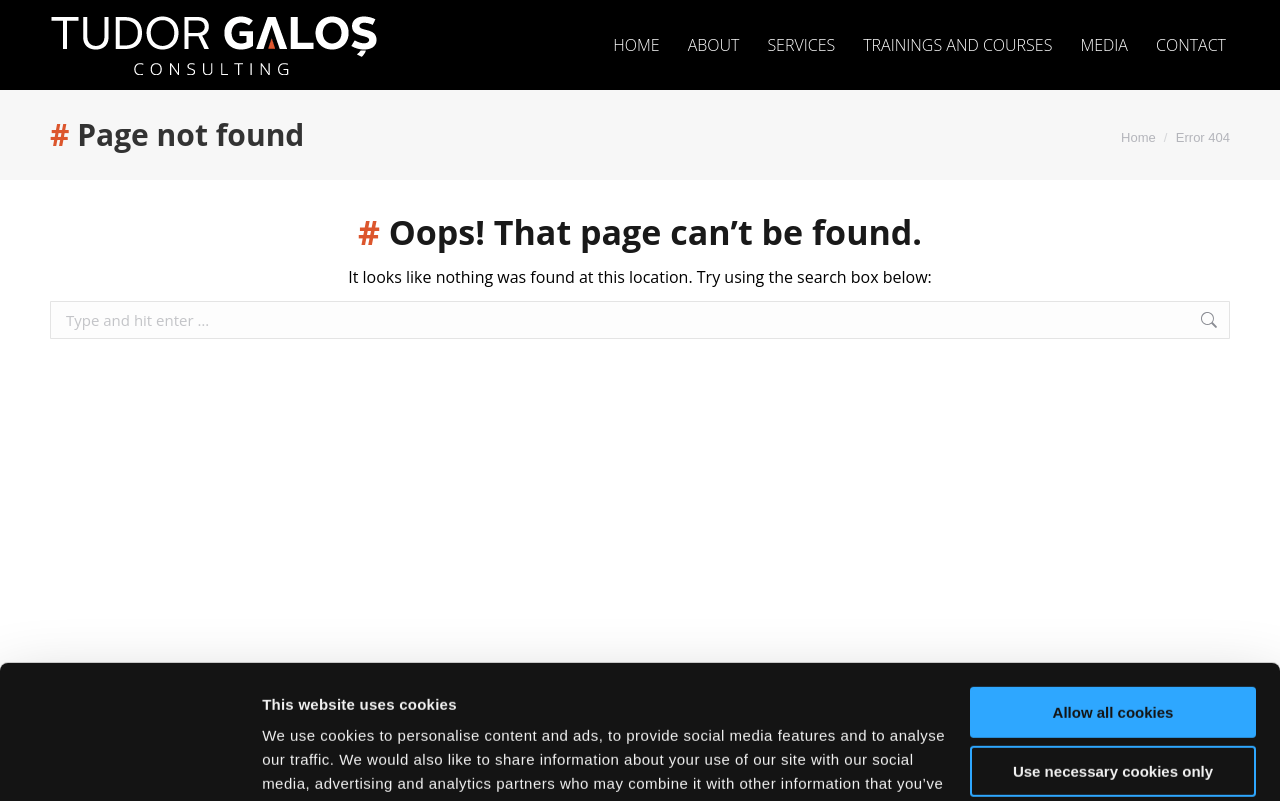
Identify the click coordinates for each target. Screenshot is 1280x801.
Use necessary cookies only (1113, 645)
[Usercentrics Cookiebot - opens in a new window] (129, 762)
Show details (308, 761)
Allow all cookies (1113, 587)
